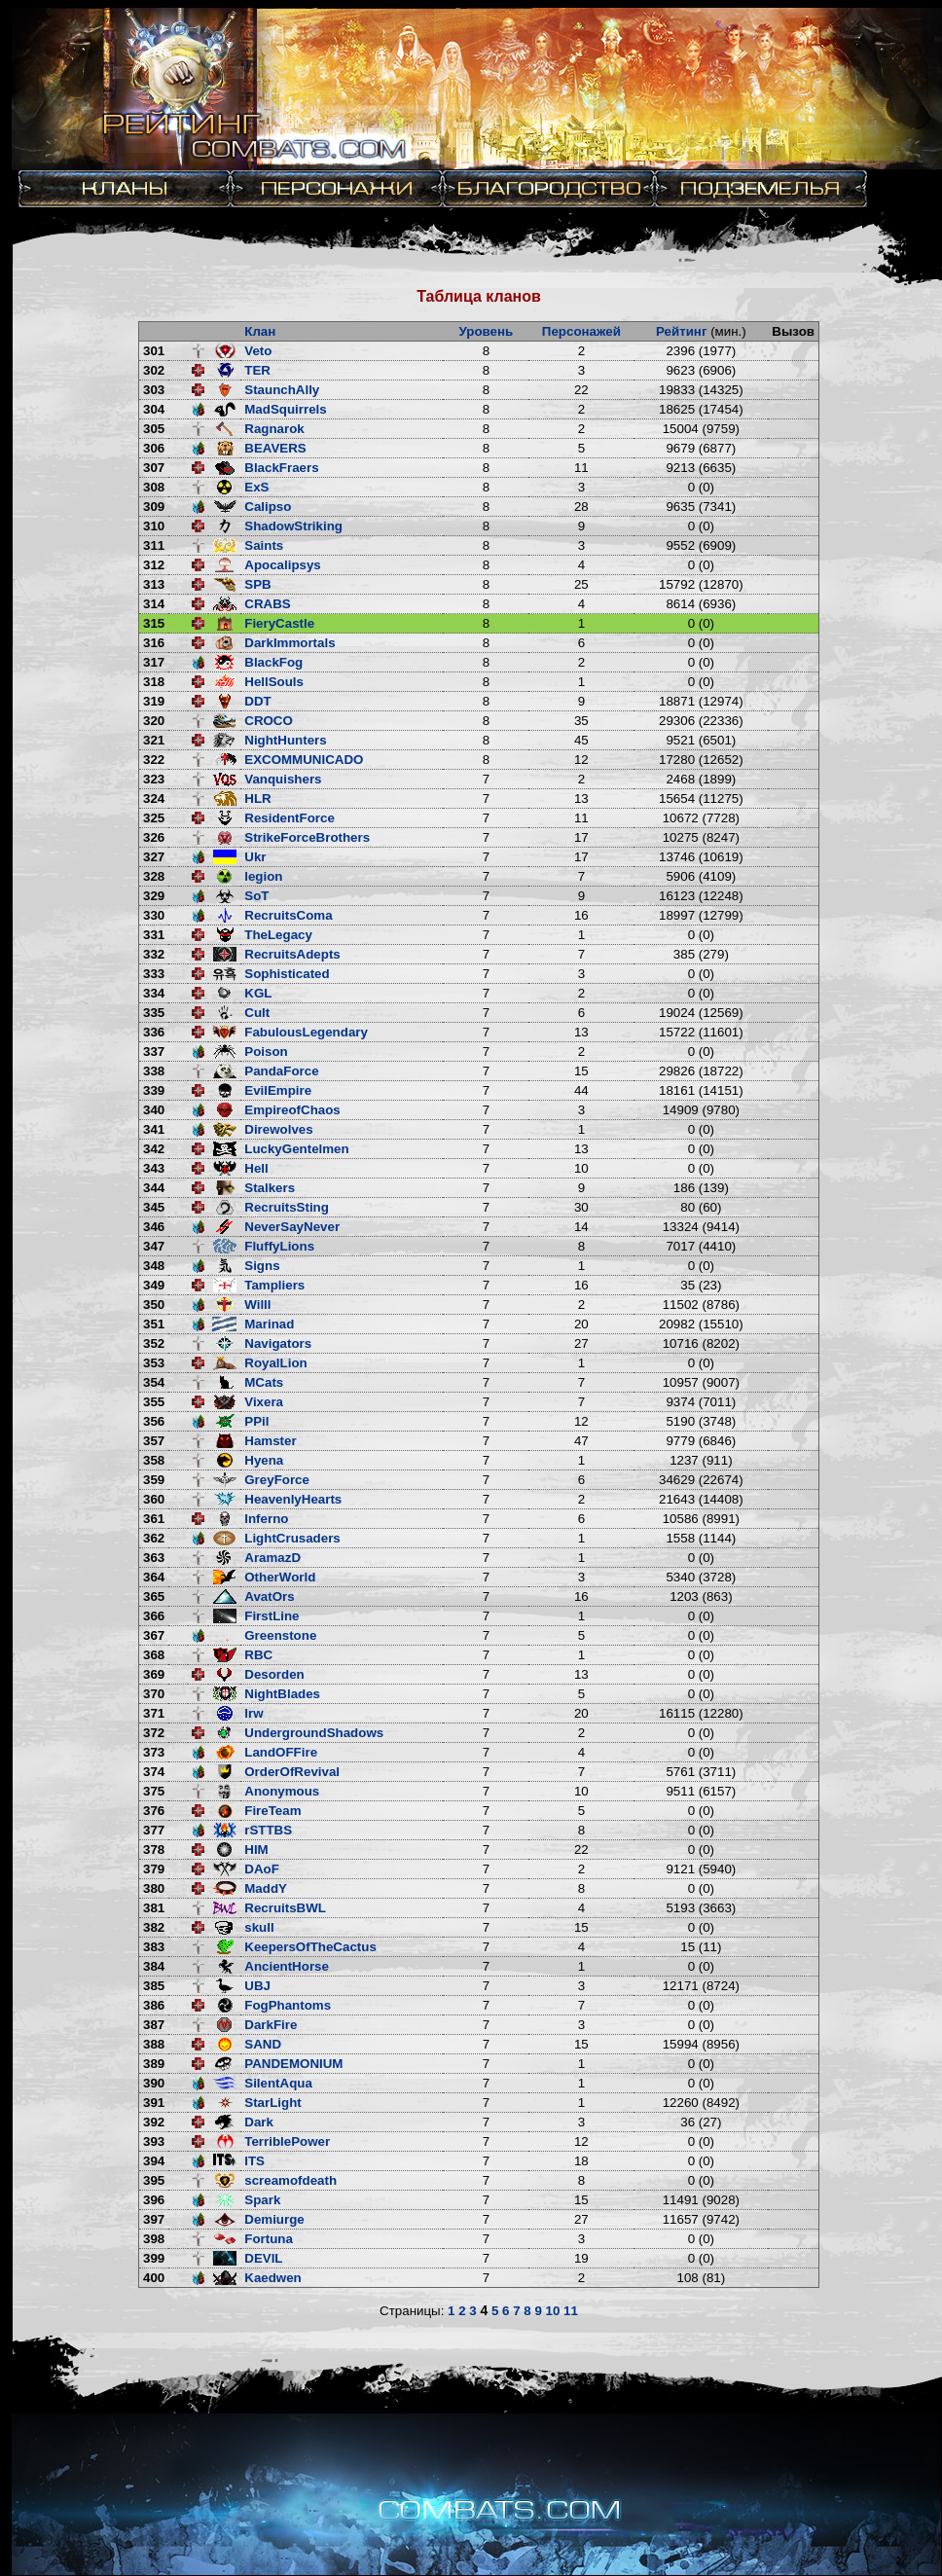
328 (153, 876)
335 (153, 1012)
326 (153, 837)
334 (153, 993)
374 (153, 1771)
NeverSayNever (292, 1226)
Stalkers (269, 1187)
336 (153, 1032)
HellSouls (274, 681)
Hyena (263, 1460)
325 (153, 818)
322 (153, 759)
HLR (257, 798)
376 (153, 1810)
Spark (262, 2200)
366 (153, 1616)
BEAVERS (275, 448)
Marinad (269, 1324)
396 (153, 2200)
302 (153, 370)
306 (153, 448)
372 (153, 1732)
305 (153, 428)
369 (153, 1674)
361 (153, 1518)
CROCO (268, 720)
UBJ (257, 1985)
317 (153, 662)
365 (153, 1596)
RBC (258, 1655)
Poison (265, 1051)
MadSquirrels (285, 409)
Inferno (266, 1518)
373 (153, 1752)
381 (153, 1908)
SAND (262, 2044)
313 (153, 584)
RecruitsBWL (285, 1908)
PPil (256, 1421)
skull (258, 1927)
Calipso (267, 506)
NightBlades (282, 1694)
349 (153, 1285)
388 (153, 2044)
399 (153, 2258)
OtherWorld (279, 1577)
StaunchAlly (281, 389)
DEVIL (263, 2258)
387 (153, 2024)
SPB (257, 584)
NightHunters (285, 740)
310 (153, 526)
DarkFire (270, 2024)
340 (153, 1110)
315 (153, 623)
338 (153, 1071)
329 (153, 896)
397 (153, 2219)
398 (153, 2238)
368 (153, 1655)
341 (153, 1129)
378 (153, 1849)
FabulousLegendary (306, 1032)
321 (153, 740)
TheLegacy (278, 934)
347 (153, 1246)
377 (153, 1830)
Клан (259, 331)
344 (153, 1187)
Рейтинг (681, 331)
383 (153, 1947)
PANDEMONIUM (293, 2063)
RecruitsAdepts (292, 954)
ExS (256, 487)
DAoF (261, 1869)
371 (153, 1713)
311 (153, 545)
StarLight (273, 2102)
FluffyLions (279, 1246)
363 (153, 1557)
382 (153, 1927)
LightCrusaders (292, 1538)
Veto (258, 351)
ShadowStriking (293, 526)
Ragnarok (274, 428)
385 (153, 1985)
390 (153, 2083)
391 (153, 2102)
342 (153, 1149)
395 (153, 2180)
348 (153, 1265)
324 (153, 798)
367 (153, 1635)
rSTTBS (268, 1830)
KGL (258, 993)
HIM (256, 1849)
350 (153, 1304)
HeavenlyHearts (293, 1499)
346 (153, 1226)
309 (153, 506)
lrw (253, 1713)
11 (570, 2311)
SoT (256, 896)
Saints (263, 545)
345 (153, 1207)
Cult (257, 1012)
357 (153, 1440)
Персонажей (581, 331)
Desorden (274, 1674)
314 (153, 604)
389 (153, 2063)
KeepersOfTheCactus (310, 1947)
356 (153, 1421)
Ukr (255, 857)
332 (153, 954)
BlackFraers (281, 467)
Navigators (277, 1343)
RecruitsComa (288, 915)
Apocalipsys (282, 565)
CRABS (267, 604)
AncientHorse (286, 1966)
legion (263, 876)
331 (153, 934)
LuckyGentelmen (296, 1149)
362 (153, 1538)
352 (153, 1343)
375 (153, 1791)
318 (153, 681)
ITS (254, 2161)
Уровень (486, 331)
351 (153, 1324)
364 (153, 1577)
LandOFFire (280, 1752)
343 (153, 1168)
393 (153, 2141)
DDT (257, 701)
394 (153, 2161)
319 (153, 701)
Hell (256, 1168)
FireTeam (272, 1810)
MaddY (265, 1888)
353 (153, 1363)
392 (153, 2122)
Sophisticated (286, 973)
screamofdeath (290, 2180)
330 (153, 915)
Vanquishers (282, 779)
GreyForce (276, 1479)
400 (153, 2277)
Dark (258, 2122)
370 (153, 1694)
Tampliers (274, 1285)
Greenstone (280, 1635)
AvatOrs (269, 1596)
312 (153, 565)
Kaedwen (273, 2277)
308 (153, 487)
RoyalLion (275, 1363)
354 (153, 1382)
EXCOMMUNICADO (303, 759)
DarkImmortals (289, 642)
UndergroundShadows (313, 1732)
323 (153, 779)
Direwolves (278, 1129)
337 (153, 1051)
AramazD (272, 1557)
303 (153, 389)
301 (153, 351)
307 (153, 467)
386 (153, 2005)
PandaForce (281, 1071)
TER (257, 370)
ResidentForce (289, 818)
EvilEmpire (277, 1090)
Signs (261, 1265)
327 (153, 857)
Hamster (270, 1440)
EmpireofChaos (292, 1110)
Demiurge (274, 2219)
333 (153, 973)
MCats (263, 1382)
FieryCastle (279, 623)
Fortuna (268, 2238)
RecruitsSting (286, 1207)
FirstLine (271, 1616)
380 (153, 1888)
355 (153, 1402)
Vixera (263, 1402)
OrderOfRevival (292, 1771)
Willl (257, 1304)
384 (153, 1966)
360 (153, 1499)
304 (153, 409)
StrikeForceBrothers (307, 837)
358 (153, 1460)
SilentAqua (278, 2083)
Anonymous (281, 1791)
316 (153, 642)
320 (153, 720)
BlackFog (273, 662)
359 (153, 1479)
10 (553, 2311)
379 (153, 1869)
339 (153, 1090)
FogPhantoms (287, 2005)
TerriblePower (287, 2141)
